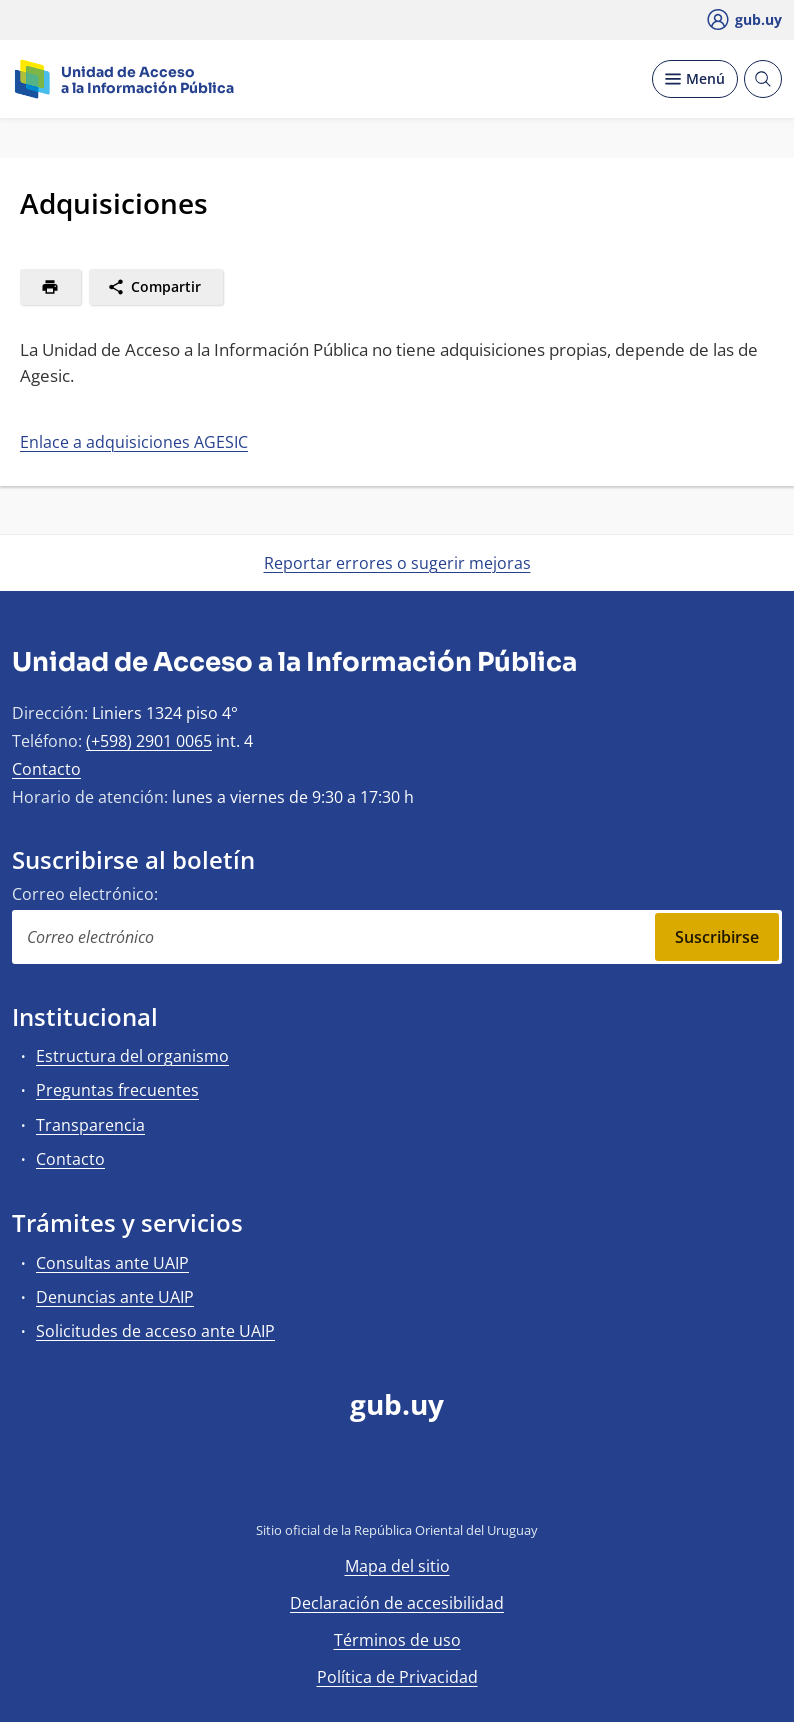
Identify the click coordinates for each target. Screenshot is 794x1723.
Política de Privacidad (397, 1677)
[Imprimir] (50, 287)
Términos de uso (397, 1640)
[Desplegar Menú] (695, 79)
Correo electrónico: (85, 894)
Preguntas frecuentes (117, 1090)
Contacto (46, 769)
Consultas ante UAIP (112, 1263)
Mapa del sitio (397, 1566)
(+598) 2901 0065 (149, 741)
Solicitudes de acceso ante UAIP (155, 1331)
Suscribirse (717, 937)
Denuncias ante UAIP (115, 1297)
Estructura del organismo (132, 1056)
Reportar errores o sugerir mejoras (397, 563)
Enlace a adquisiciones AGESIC (134, 442)
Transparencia (90, 1125)
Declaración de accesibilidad (397, 1603)
